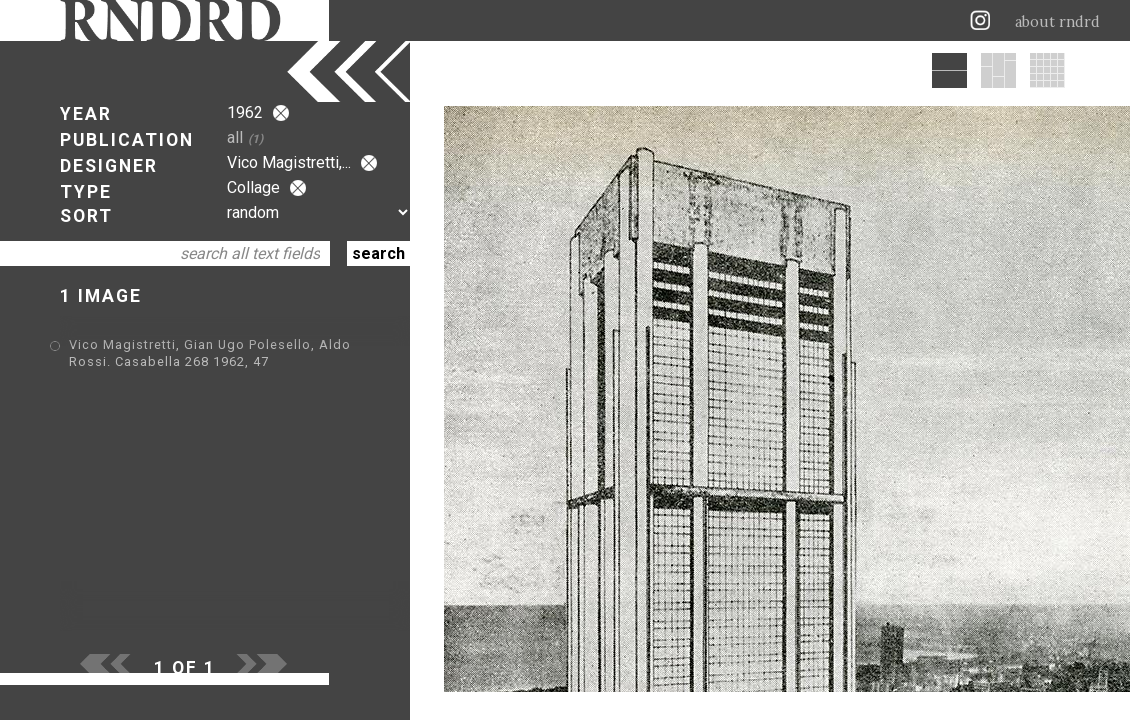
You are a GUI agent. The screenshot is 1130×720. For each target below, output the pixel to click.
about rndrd (1057, 22)
